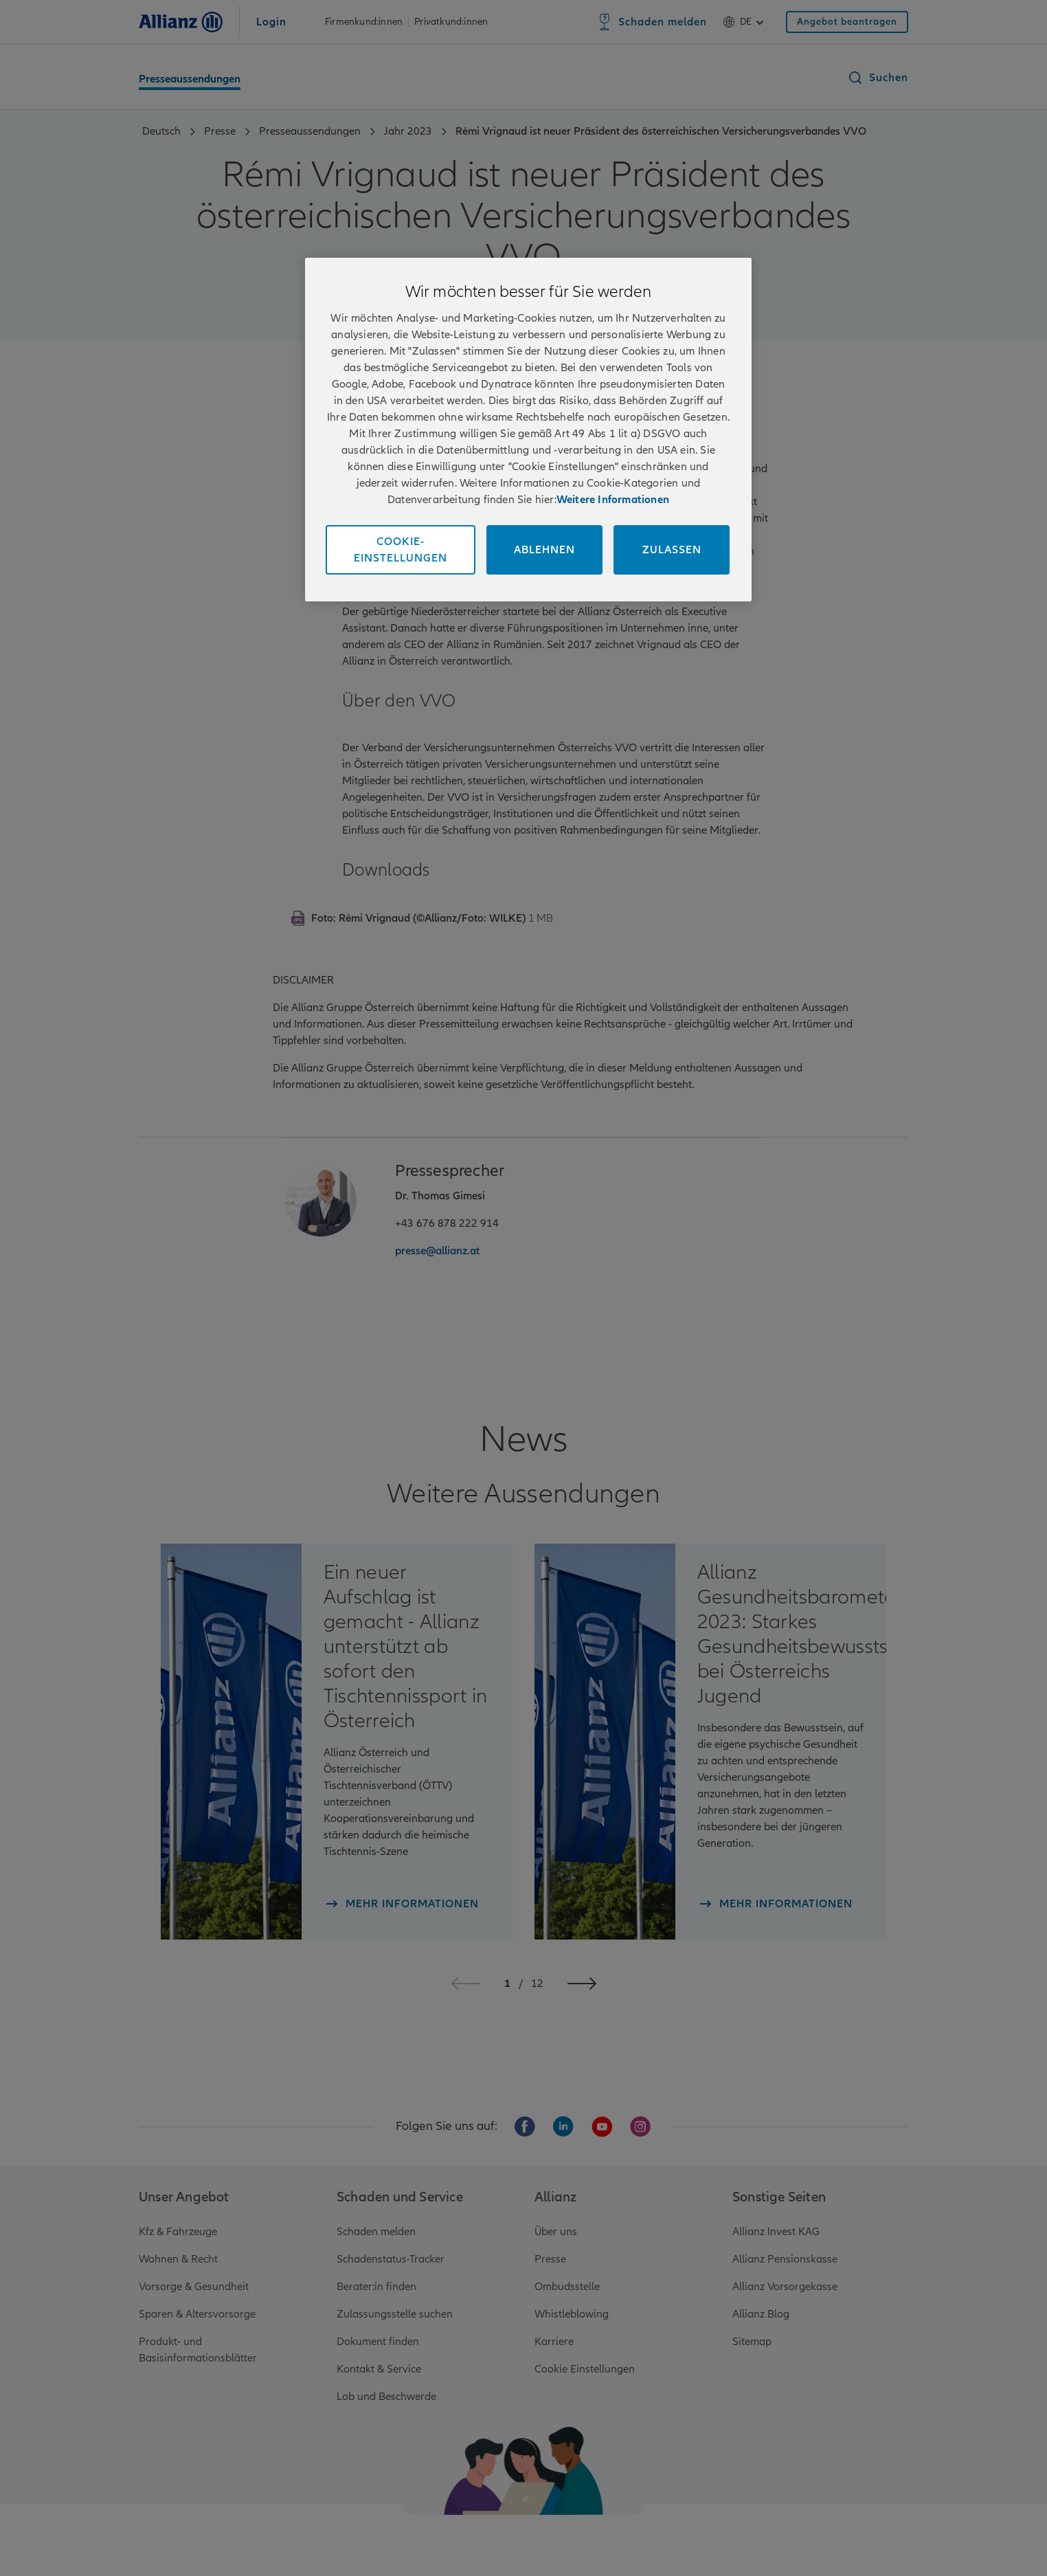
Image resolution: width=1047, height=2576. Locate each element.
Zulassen (671, 550)
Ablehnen (544, 550)
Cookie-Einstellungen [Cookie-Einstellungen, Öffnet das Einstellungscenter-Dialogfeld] (400, 550)
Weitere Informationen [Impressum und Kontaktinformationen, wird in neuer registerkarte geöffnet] (612, 500)
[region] (528, 429)
